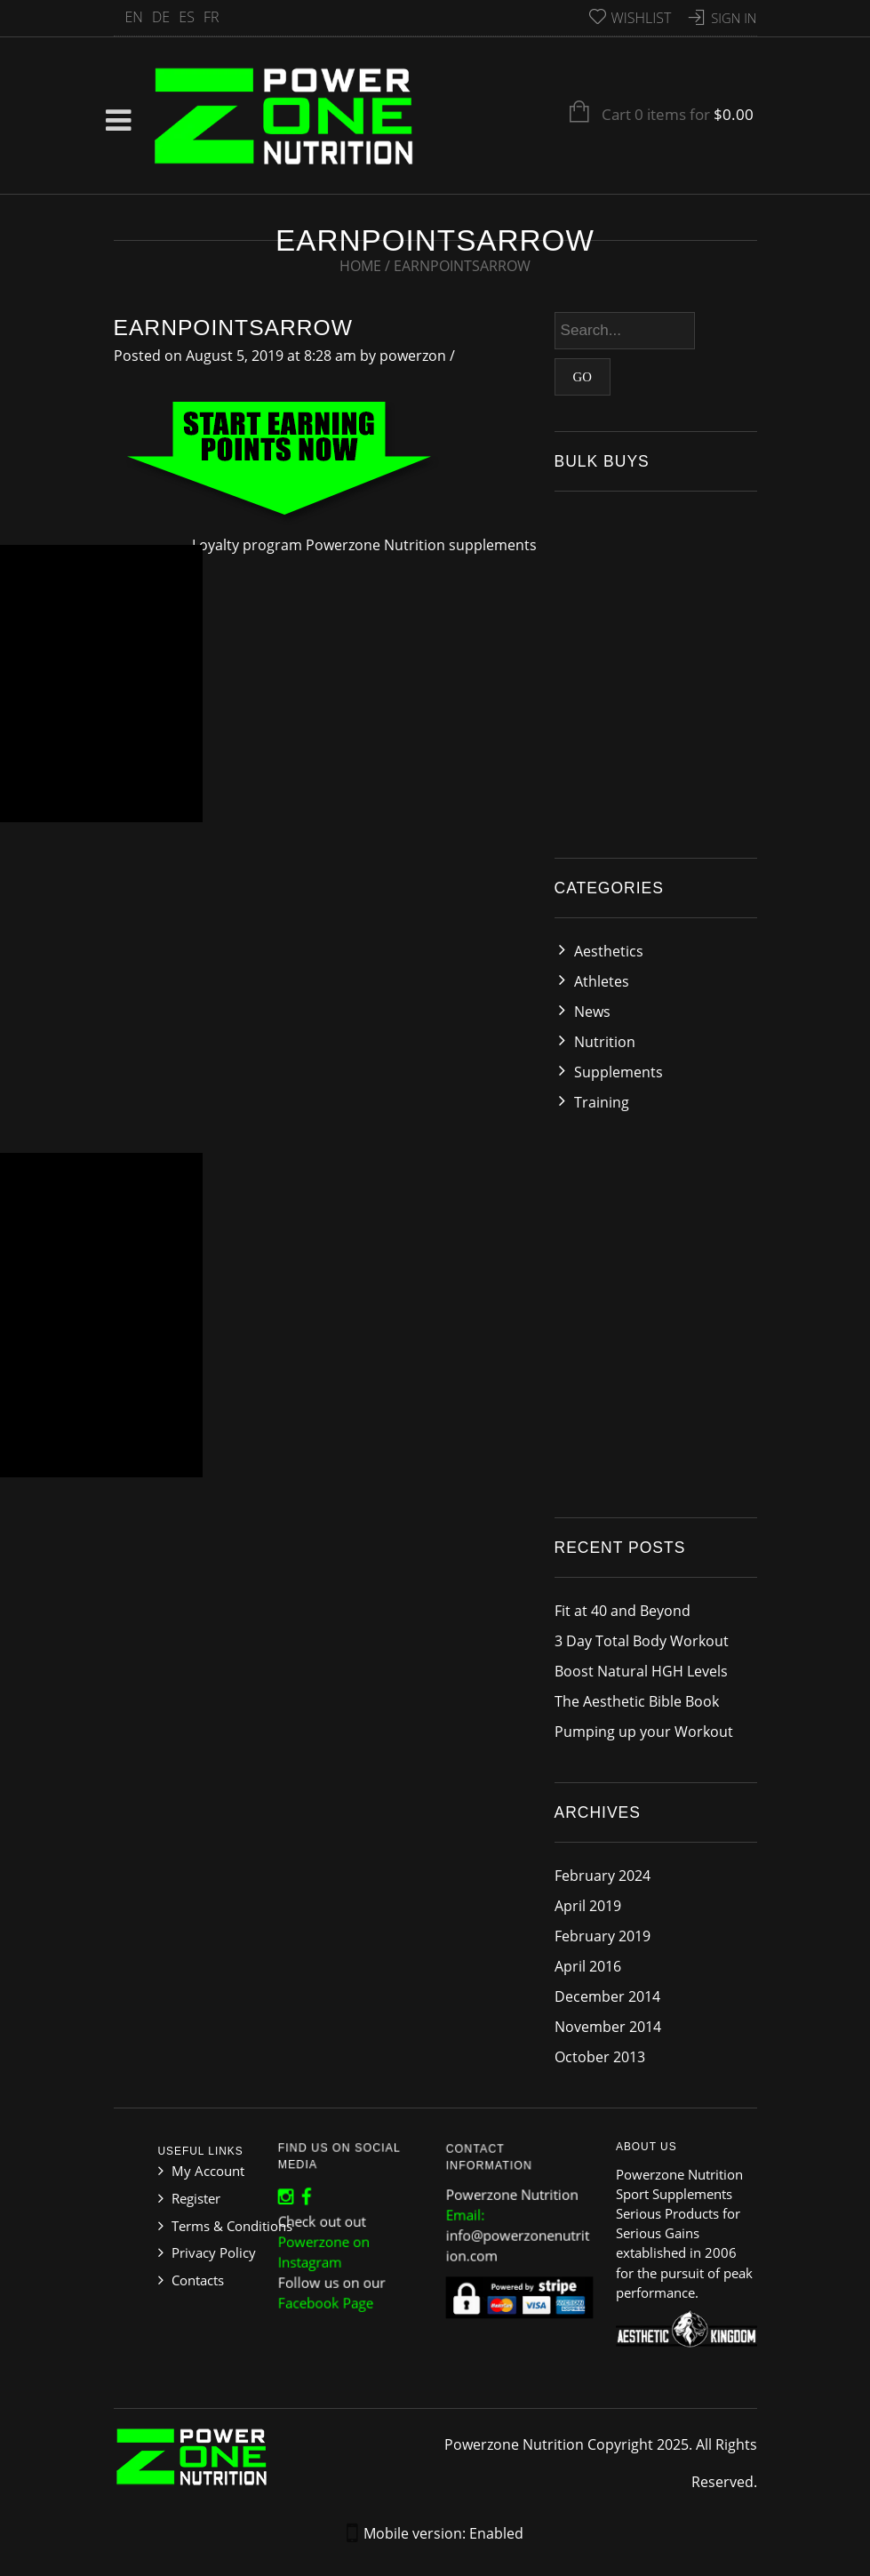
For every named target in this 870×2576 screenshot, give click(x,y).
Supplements (618, 1072)
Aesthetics (608, 951)
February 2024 (603, 1875)
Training (601, 1102)
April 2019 (588, 1906)
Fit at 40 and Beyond (622, 1610)
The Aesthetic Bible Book (637, 1701)
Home (360, 266)
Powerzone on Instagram (326, 2249)
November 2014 (608, 2026)
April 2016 (588, 1966)
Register (196, 2198)
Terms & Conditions (232, 2226)
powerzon (412, 355)
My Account (208, 2171)
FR (211, 17)
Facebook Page (328, 2294)
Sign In (733, 18)
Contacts (198, 2280)
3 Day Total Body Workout (642, 1641)
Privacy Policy (214, 2252)
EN (134, 17)
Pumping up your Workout (644, 1731)
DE (161, 17)
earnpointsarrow (233, 328)
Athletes (601, 981)
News (592, 1011)
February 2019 (603, 1936)
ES (187, 17)
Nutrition (604, 1042)
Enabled (496, 2533)
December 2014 (607, 1996)
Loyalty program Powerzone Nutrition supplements (364, 545)
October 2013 (600, 2057)
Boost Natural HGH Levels (641, 1671)
